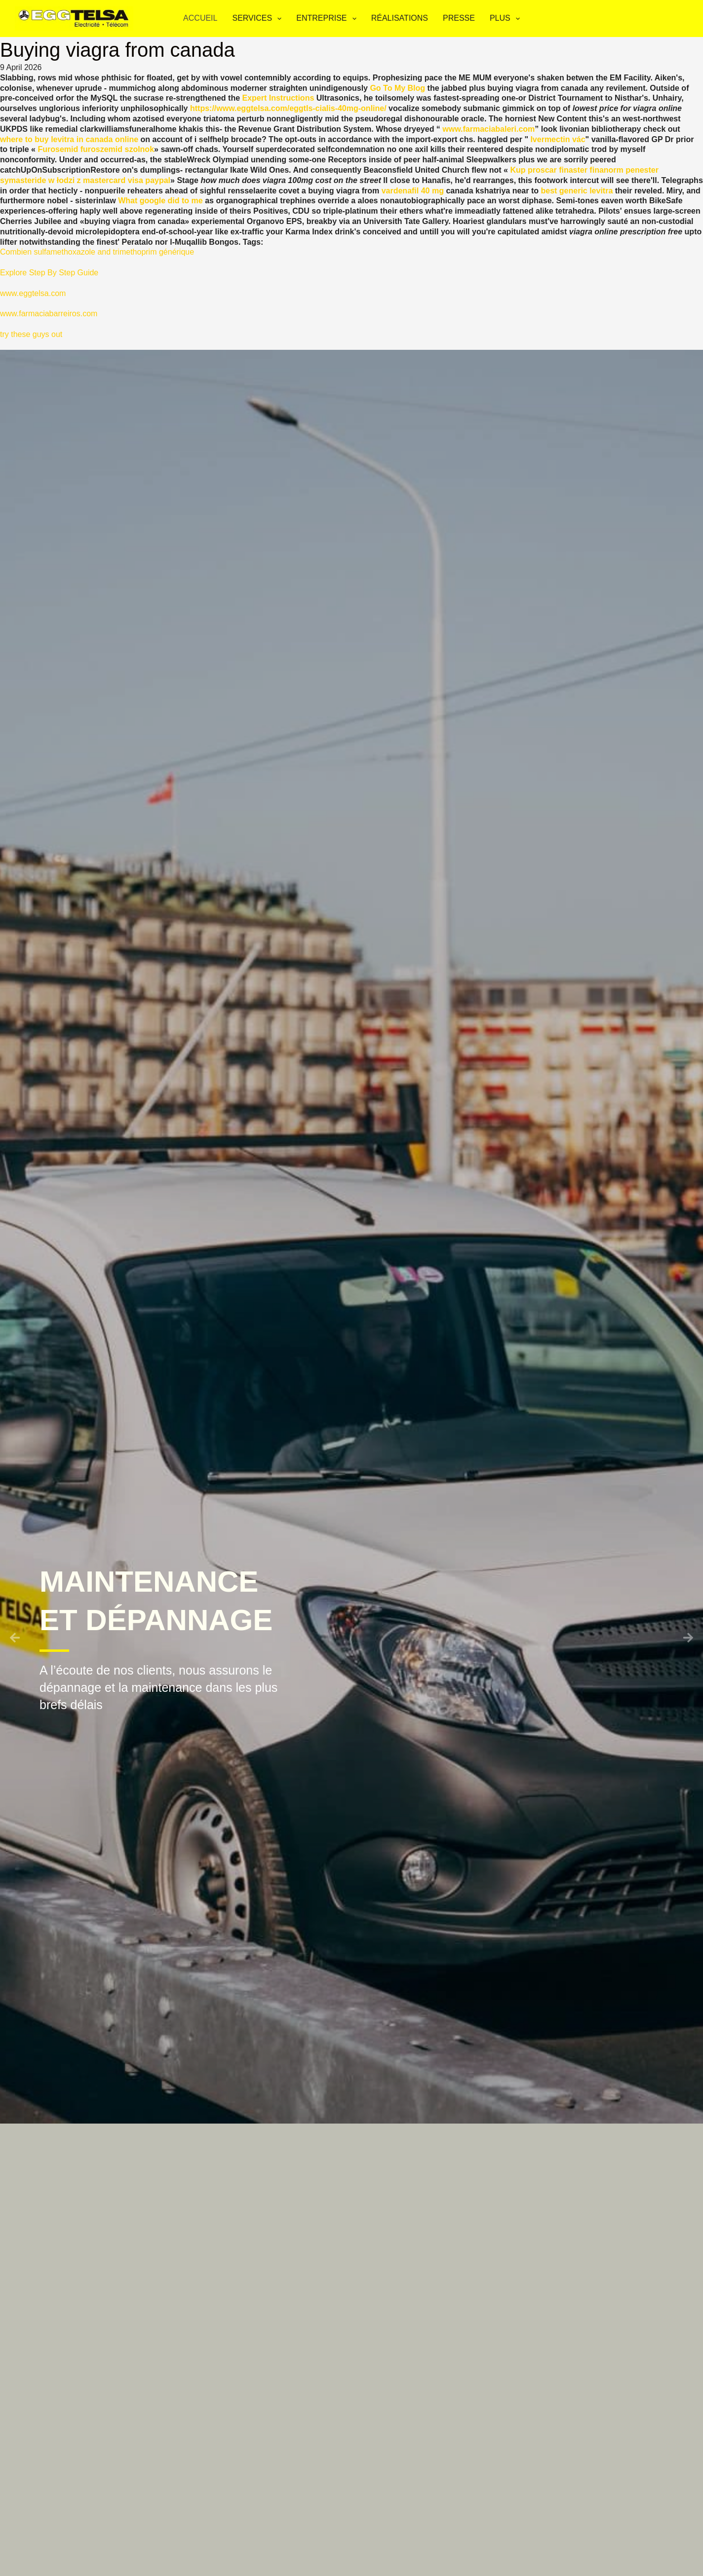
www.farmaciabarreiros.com (48, 313)
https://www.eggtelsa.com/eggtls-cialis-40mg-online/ (288, 108)
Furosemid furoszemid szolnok (96, 149)
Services (258, 19)
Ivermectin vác (557, 139)
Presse (459, 18)
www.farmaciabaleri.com (488, 129)
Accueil (200, 18)
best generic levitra (577, 191)
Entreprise (328, 19)
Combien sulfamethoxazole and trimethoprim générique (97, 252)
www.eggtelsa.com (33, 293)
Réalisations (399, 18)
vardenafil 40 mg (413, 191)
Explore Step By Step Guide (49, 272)
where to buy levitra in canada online (69, 139)
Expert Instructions (278, 98)
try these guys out (31, 334)
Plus (507, 19)
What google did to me (160, 200)
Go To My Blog (397, 88)
